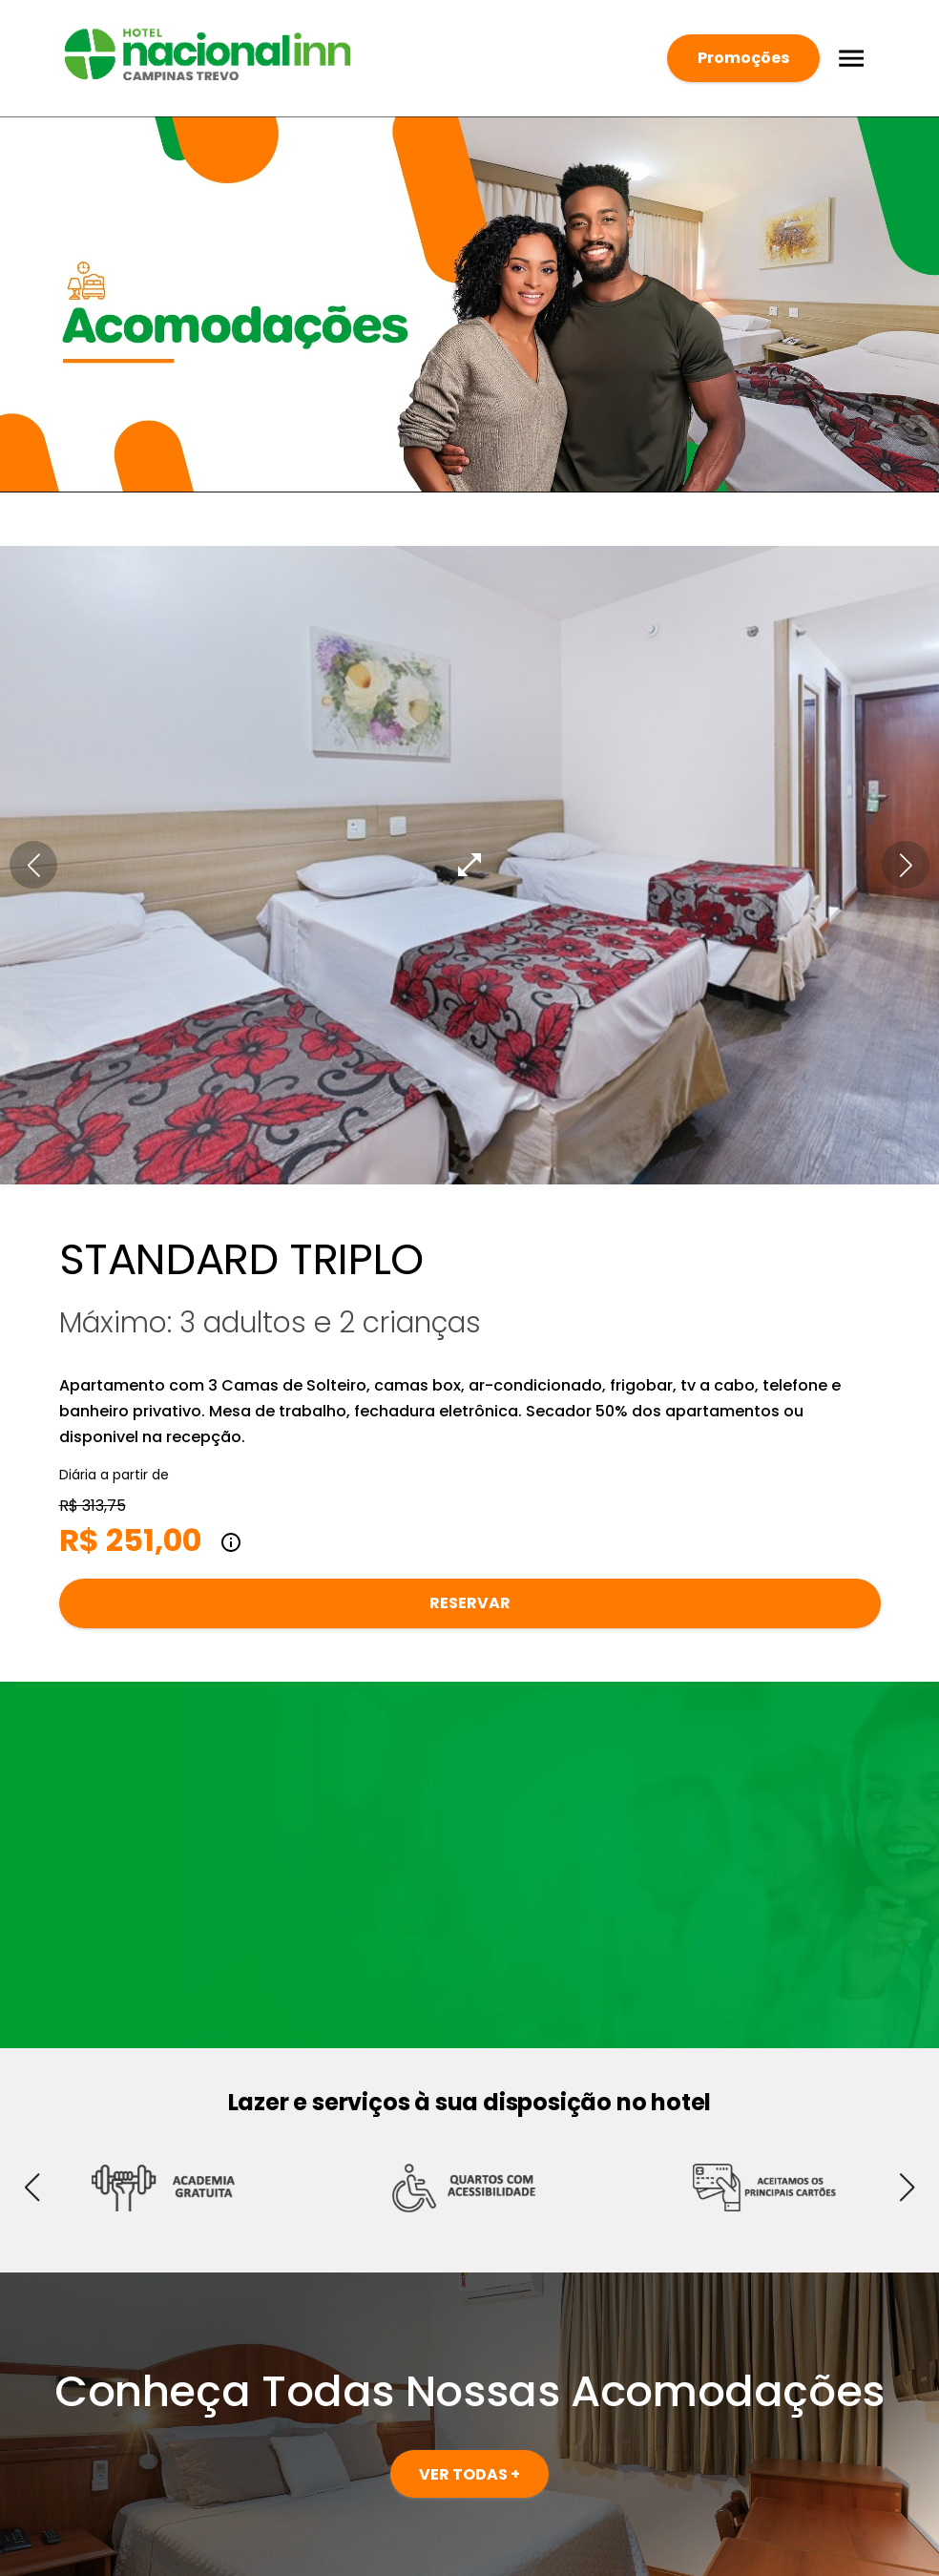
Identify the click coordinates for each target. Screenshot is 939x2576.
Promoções (743, 58)
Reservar (470, 1603)
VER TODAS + (469, 2474)
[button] (33, 865)
